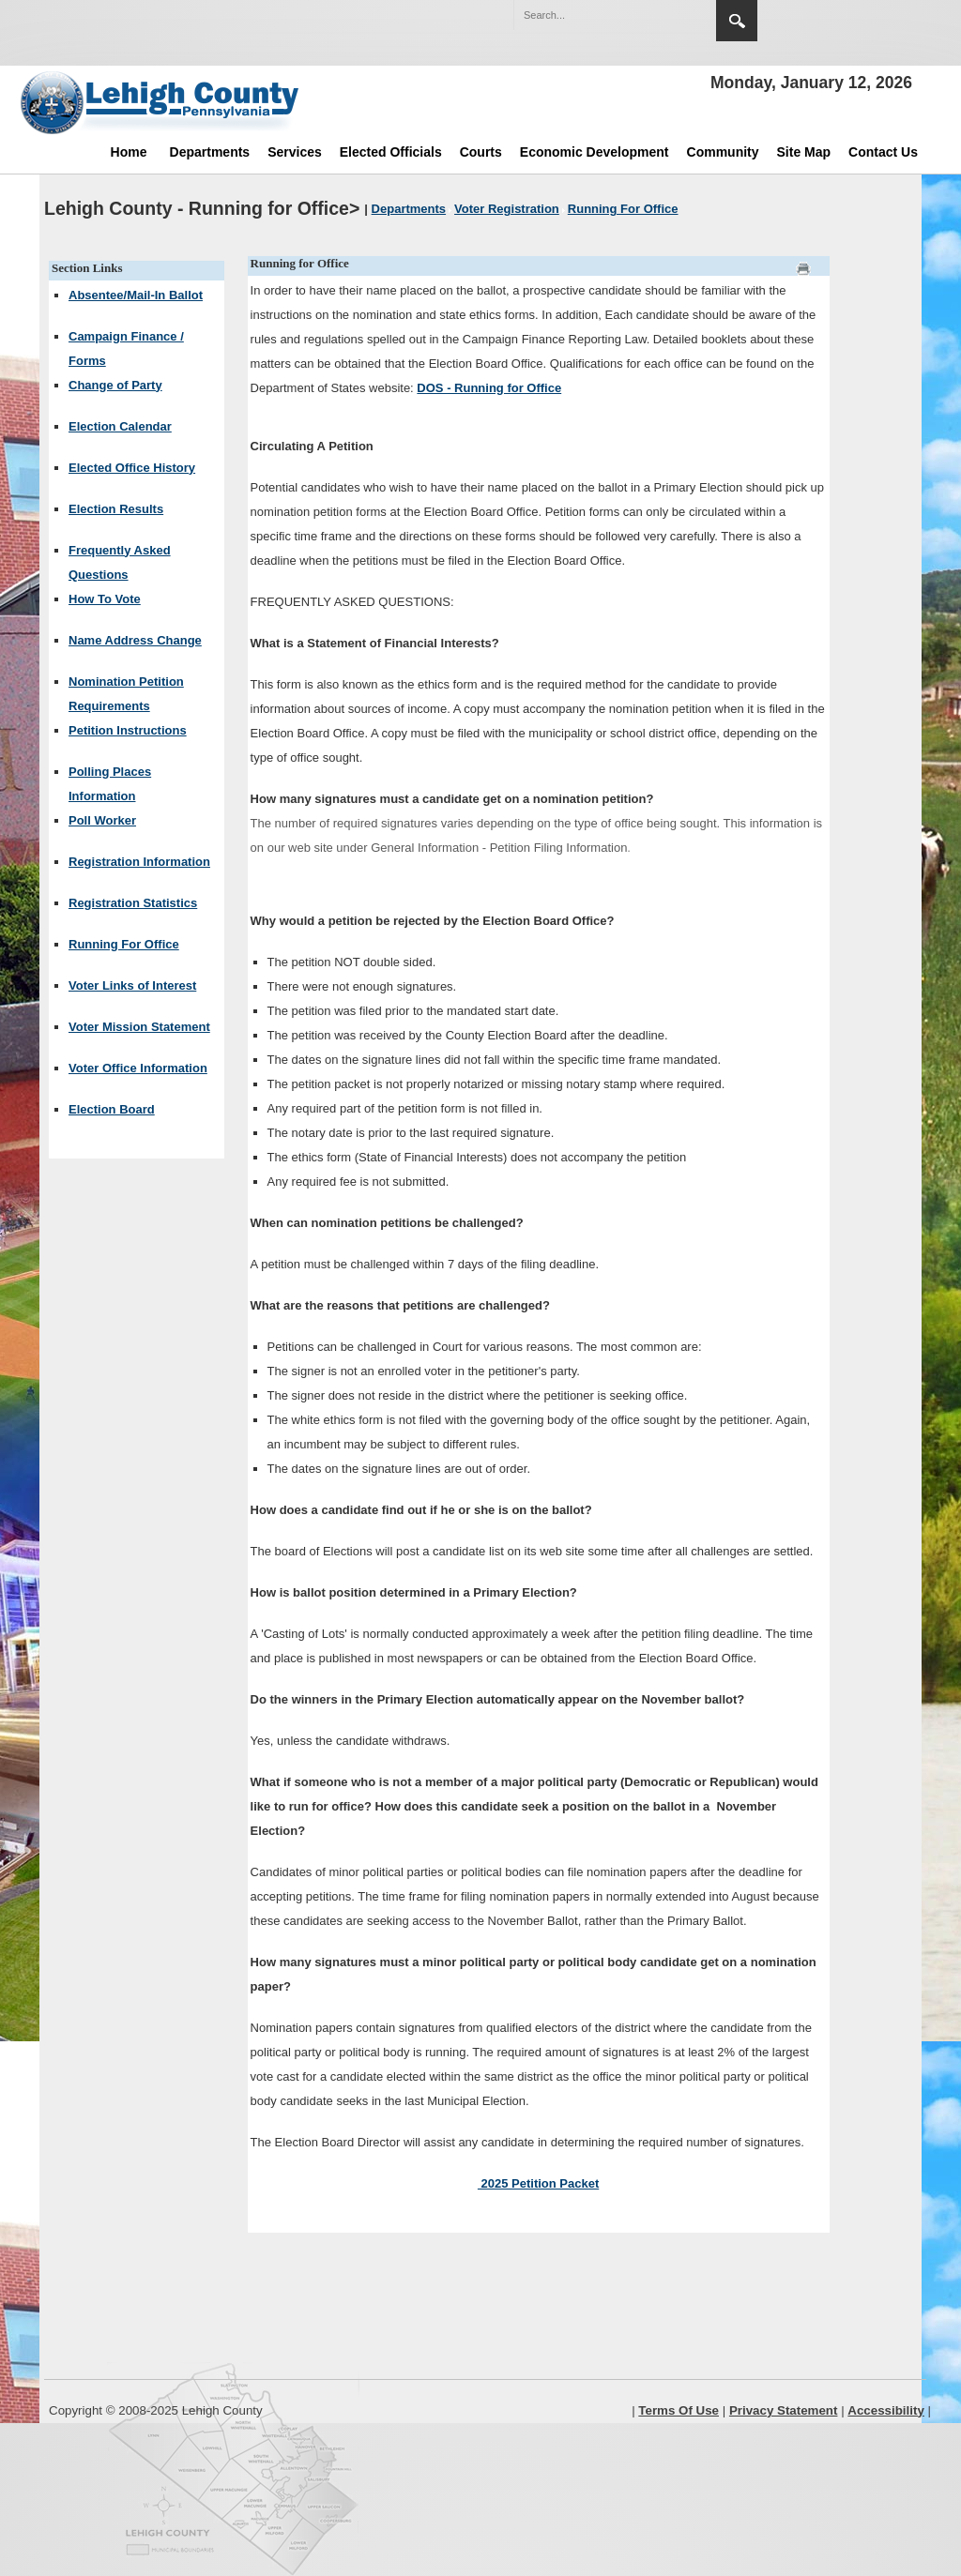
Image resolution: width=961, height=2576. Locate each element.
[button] (661, 14)
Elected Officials (391, 151)
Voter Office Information (138, 1068)
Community (723, 151)
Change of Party (115, 385)
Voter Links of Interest (132, 985)
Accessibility (885, 2410)
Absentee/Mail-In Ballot (136, 295)
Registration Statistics (133, 903)
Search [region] (736, 20)
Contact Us (883, 151)
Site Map (804, 151)
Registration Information (139, 862)
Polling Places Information (110, 784)
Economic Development (594, 151)
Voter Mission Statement (139, 1027)
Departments (210, 151)
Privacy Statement (783, 2410)
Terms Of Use (678, 2410)
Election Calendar (120, 426)
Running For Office (124, 944)
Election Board (112, 1109)
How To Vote (105, 599)
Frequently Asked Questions (120, 562)
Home (129, 151)
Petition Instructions (128, 730)
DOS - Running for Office (489, 388)
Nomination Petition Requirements (126, 693)
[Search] (596, 15)
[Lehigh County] (161, 102)
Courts (481, 151)
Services (294, 151)
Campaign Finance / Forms (126, 348)
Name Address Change (135, 640)
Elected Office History (132, 468)
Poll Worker (102, 820)
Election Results (116, 509)
